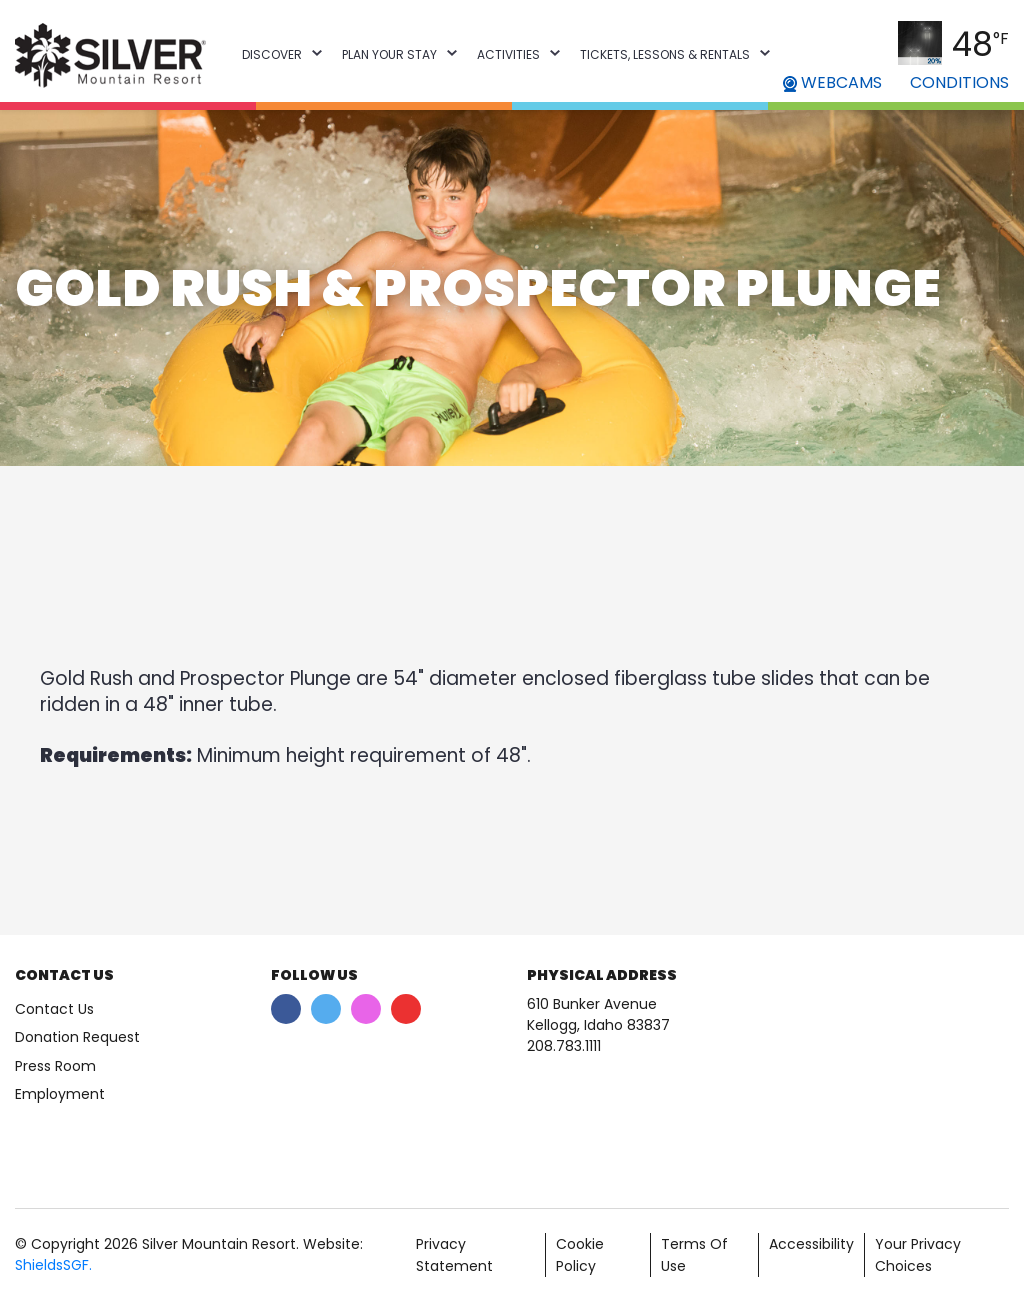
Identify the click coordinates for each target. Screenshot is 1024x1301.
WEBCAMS (832, 82)
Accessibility (811, 1244)
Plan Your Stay (389, 54)
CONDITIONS (959, 82)
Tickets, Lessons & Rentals (665, 54)
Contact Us (54, 1009)
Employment (60, 1094)
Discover (272, 54)
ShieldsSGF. (53, 1265)
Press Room (55, 1066)
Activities (508, 54)
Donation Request (77, 1037)
